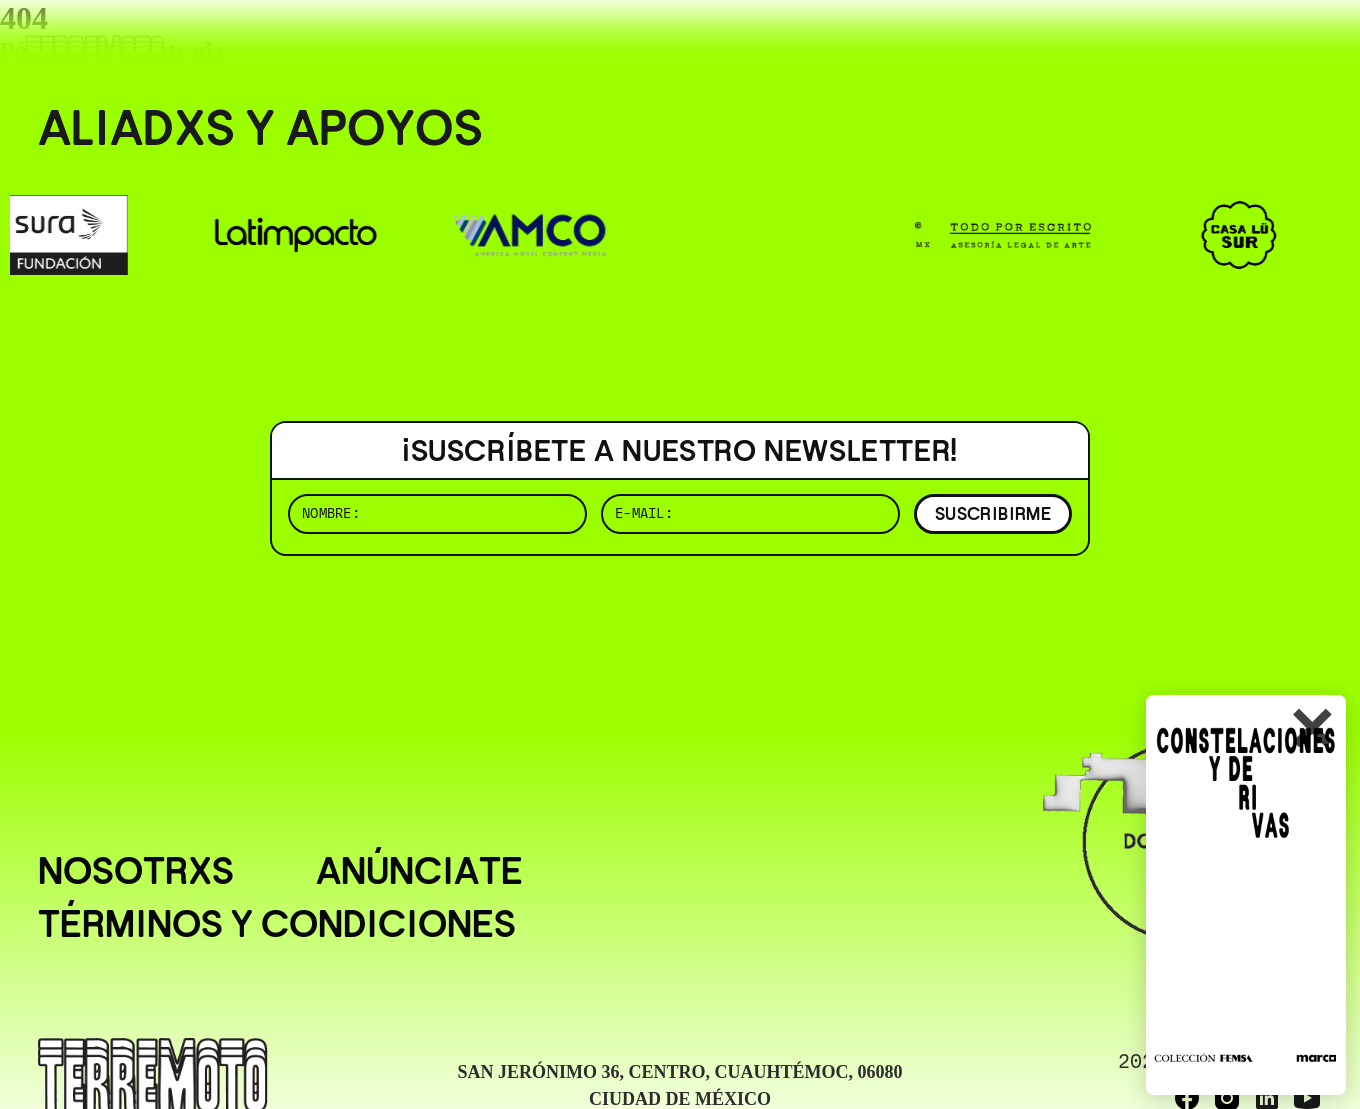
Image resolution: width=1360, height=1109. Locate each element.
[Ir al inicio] (95, 56)
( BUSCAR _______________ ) (990, 44)
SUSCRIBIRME (993, 513)
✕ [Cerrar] (1311, 730)
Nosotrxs (136, 871)
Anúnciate (419, 871)
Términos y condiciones (277, 924)
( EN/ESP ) (1250, 44)
